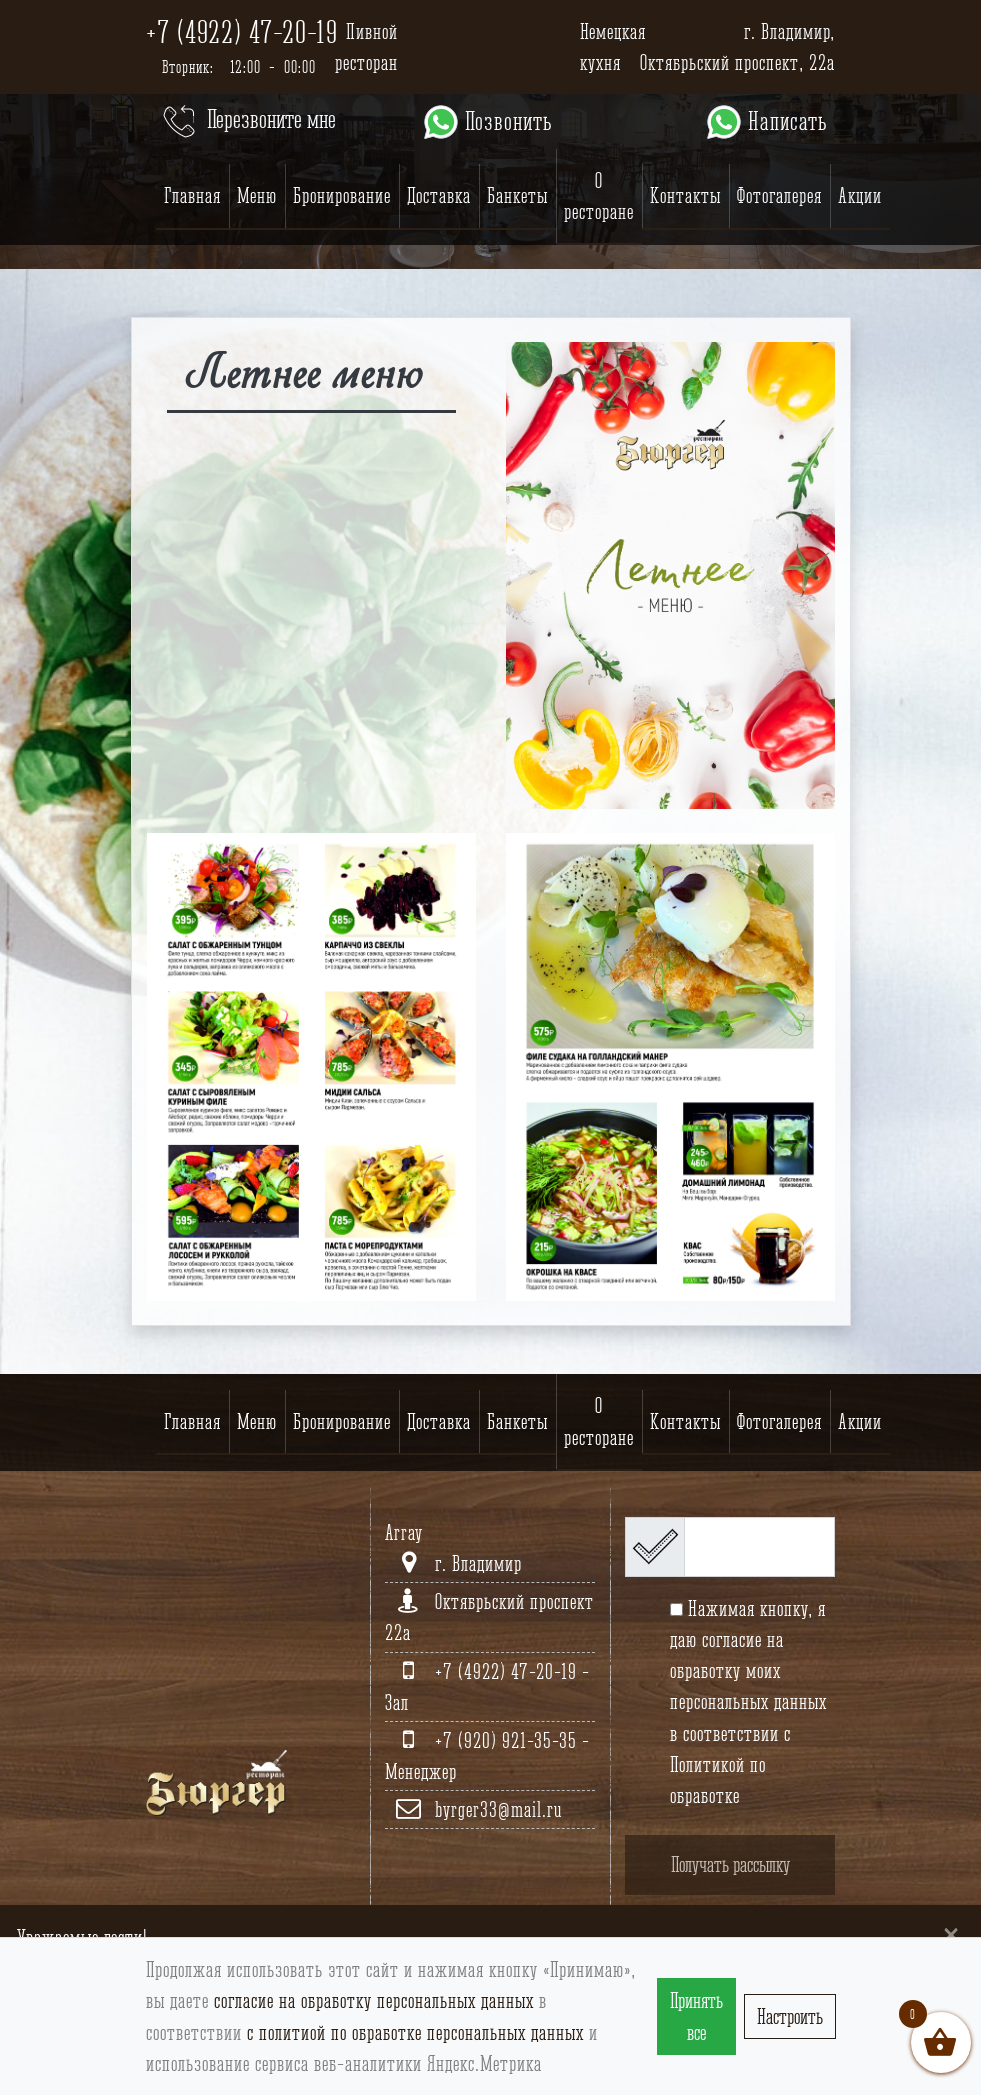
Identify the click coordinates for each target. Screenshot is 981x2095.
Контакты (685, 195)
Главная (192, 195)
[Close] (951, 1933)
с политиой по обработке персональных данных (415, 2032)
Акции (860, 195)
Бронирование (342, 195)
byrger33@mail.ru (498, 1809)
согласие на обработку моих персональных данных (748, 1670)
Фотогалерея (779, 195)
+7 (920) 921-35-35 (508, 1740)
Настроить (790, 2016)
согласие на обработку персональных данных (374, 2000)
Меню (257, 195)
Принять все (696, 2016)
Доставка (439, 195)
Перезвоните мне (247, 122)
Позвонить (486, 122)
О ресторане (599, 196)
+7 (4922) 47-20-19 (242, 32)
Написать (765, 122)
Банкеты (517, 195)
